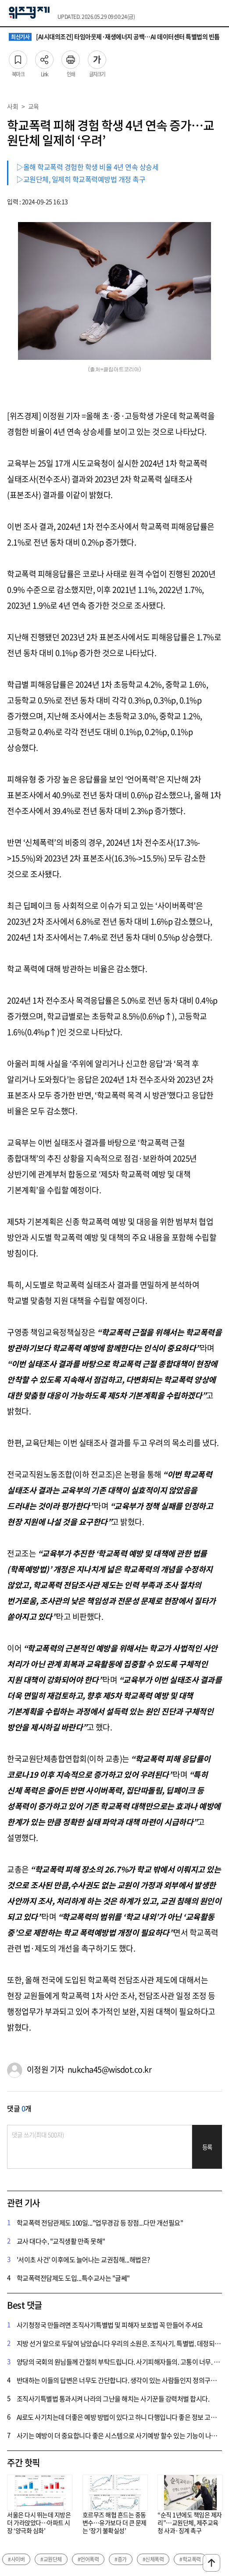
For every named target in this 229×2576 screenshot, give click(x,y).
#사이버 (16, 2559)
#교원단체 (51, 2559)
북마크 (18, 57)
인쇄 (70, 57)
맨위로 (211, 2563)
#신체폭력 (153, 2559)
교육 (33, 106)
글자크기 (97, 57)
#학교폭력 (190, 2559)
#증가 (120, 2559)
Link (44, 57)
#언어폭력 (88, 2559)
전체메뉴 (218, 13)
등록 (207, 2147)
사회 (12, 106)
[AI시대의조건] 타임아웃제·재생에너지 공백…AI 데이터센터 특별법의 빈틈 (114, 37)
